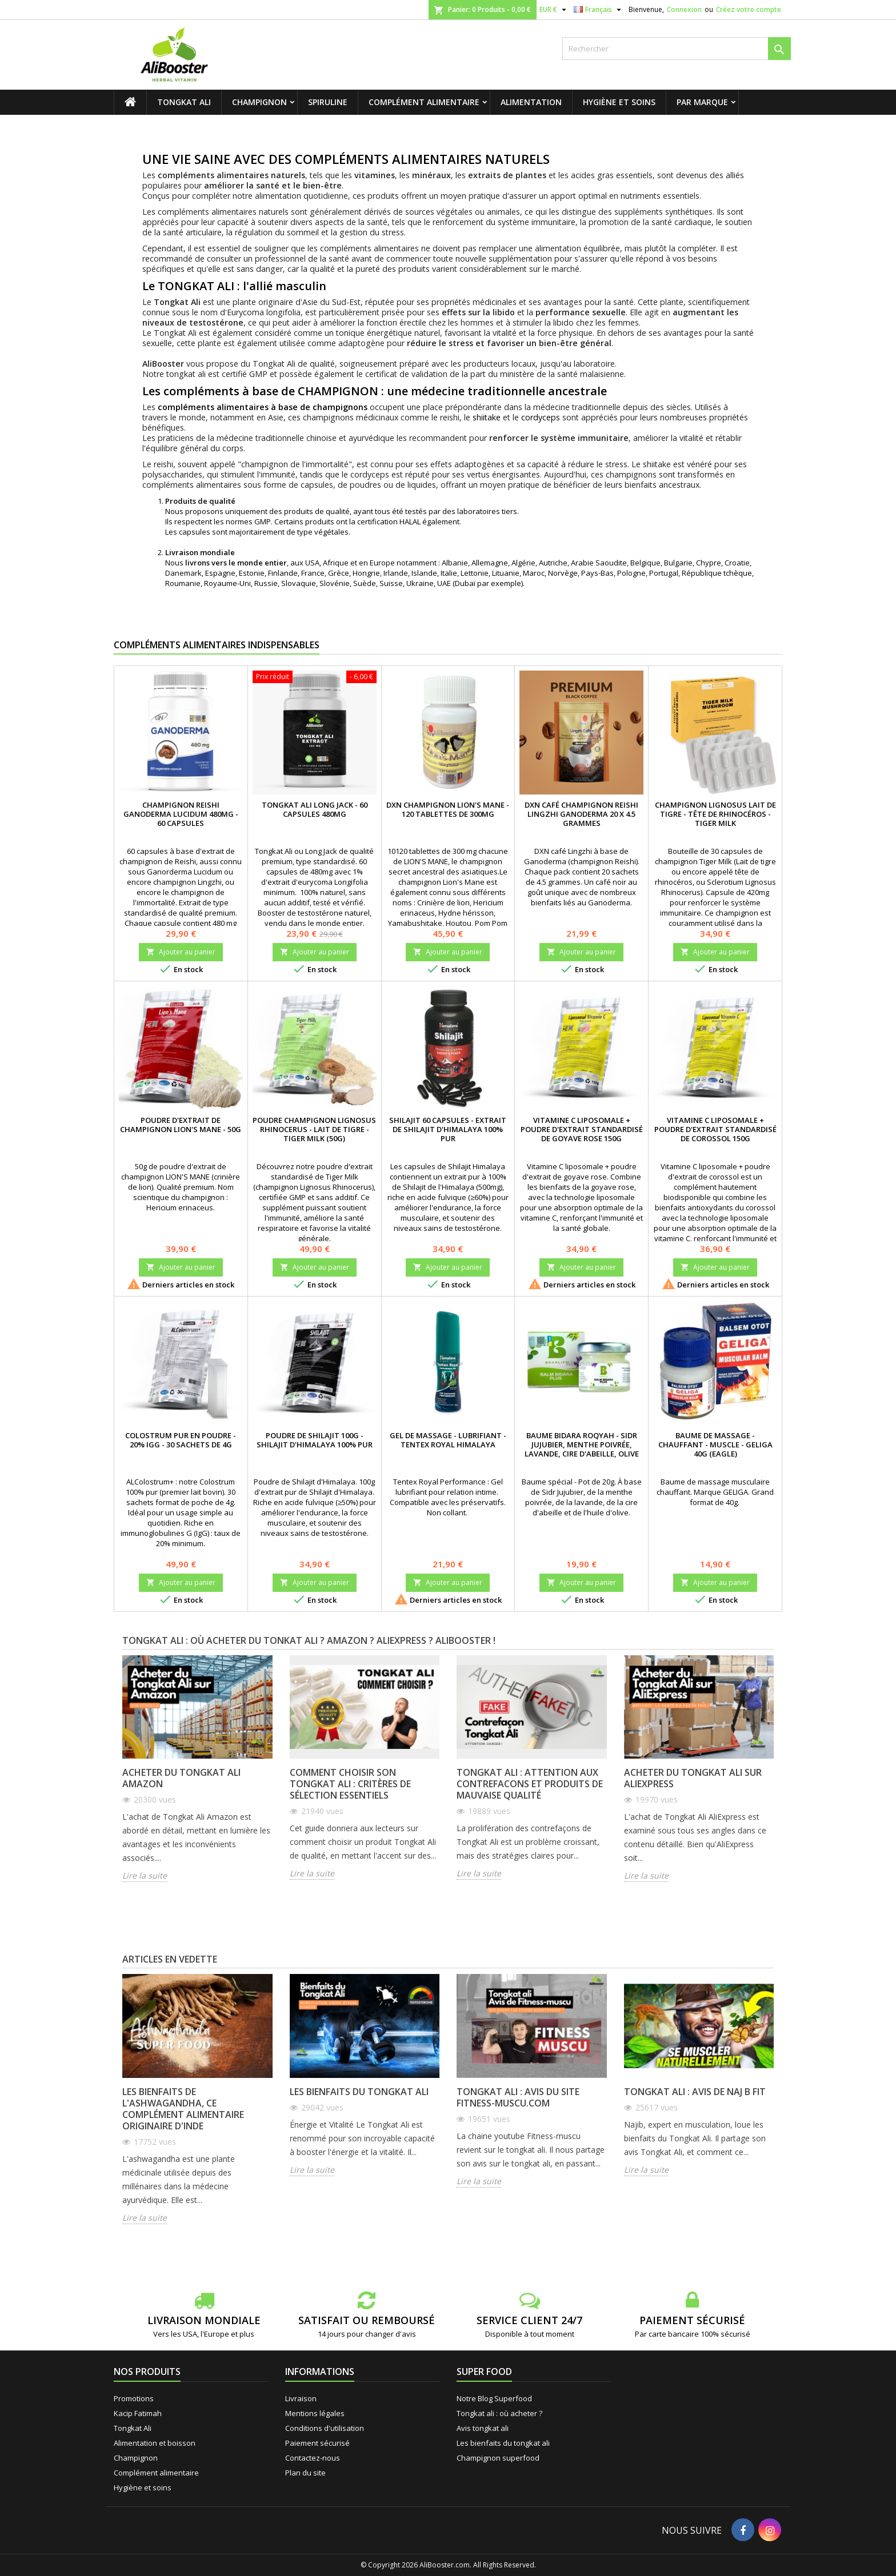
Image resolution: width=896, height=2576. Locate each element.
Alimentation (531, 102)
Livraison (301, 2398)
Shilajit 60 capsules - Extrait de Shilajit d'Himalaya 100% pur (447, 1129)
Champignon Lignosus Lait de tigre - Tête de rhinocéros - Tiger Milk (715, 814)
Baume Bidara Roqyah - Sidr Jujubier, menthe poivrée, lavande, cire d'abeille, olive (582, 1444)
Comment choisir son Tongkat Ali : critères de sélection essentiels (350, 1783)
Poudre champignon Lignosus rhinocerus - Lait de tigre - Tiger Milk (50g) (314, 1129)
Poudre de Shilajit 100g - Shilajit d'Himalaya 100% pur (315, 1440)
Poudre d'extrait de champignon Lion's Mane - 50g (180, 1124)
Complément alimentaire (424, 102)
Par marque (702, 102)
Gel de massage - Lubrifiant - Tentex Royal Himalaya (448, 1440)
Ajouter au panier (180, 952)
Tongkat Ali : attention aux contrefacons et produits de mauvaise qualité (530, 1783)
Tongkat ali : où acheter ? (499, 2413)
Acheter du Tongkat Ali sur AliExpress (693, 1778)
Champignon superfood (498, 2458)
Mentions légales (315, 2413)
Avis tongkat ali (483, 2428)
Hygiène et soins (619, 102)
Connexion (684, 9)
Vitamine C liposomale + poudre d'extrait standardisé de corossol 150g (715, 1129)
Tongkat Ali (184, 102)
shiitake (487, 417)
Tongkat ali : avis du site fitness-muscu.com (518, 2097)
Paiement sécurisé (317, 2443)
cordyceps (540, 417)
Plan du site (305, 2472)
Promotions (134, 2398)
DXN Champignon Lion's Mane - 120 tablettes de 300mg (447, 809)
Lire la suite (144, 1876)
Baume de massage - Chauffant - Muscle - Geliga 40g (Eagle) (715, 1444)
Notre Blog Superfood (494, 2398)
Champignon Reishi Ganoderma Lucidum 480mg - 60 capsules (180, 814)
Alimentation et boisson (154, 2443)
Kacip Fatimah (138, 2413)
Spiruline (327, 102)
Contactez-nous (312, 2458)
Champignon (259, 102)
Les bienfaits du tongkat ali (359, 2091)
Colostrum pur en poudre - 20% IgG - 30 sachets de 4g (180, 1440)
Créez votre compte (748, 9)
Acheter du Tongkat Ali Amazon (181, 1778)
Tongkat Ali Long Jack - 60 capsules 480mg (314, 809)
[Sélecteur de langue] (599, 9)
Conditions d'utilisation (324, 2428)
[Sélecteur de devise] (554, 9)
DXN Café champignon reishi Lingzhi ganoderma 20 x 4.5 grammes (581, 814)
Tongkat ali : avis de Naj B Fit (695, 2091)
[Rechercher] (676, 48)
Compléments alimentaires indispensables (216, 645)
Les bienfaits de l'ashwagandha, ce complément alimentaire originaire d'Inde (183, 2108)
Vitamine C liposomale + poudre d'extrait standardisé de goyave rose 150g (582, 1129)
